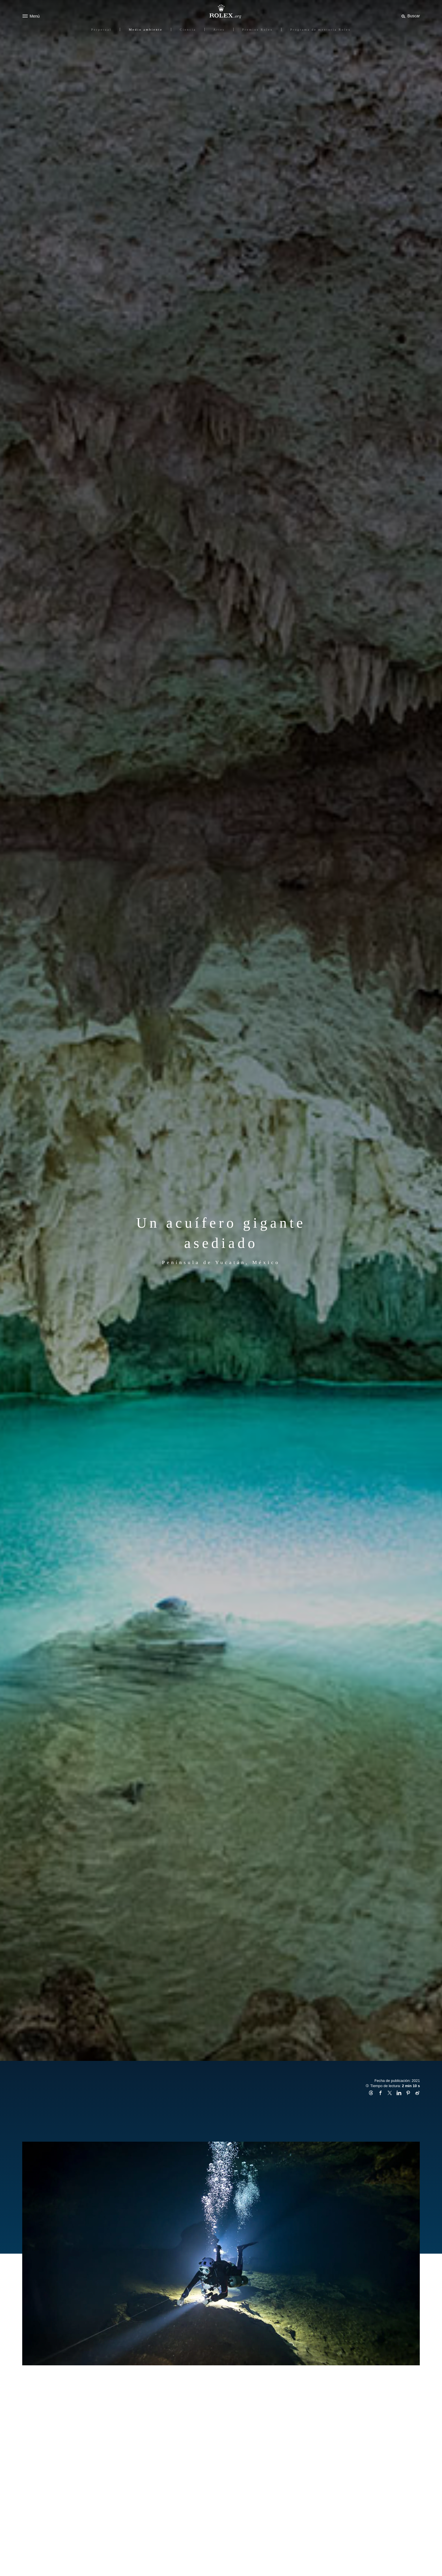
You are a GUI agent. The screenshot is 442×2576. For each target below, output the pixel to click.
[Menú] (31, 16)
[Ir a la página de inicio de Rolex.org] (221, 11)
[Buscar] (410, 15)
